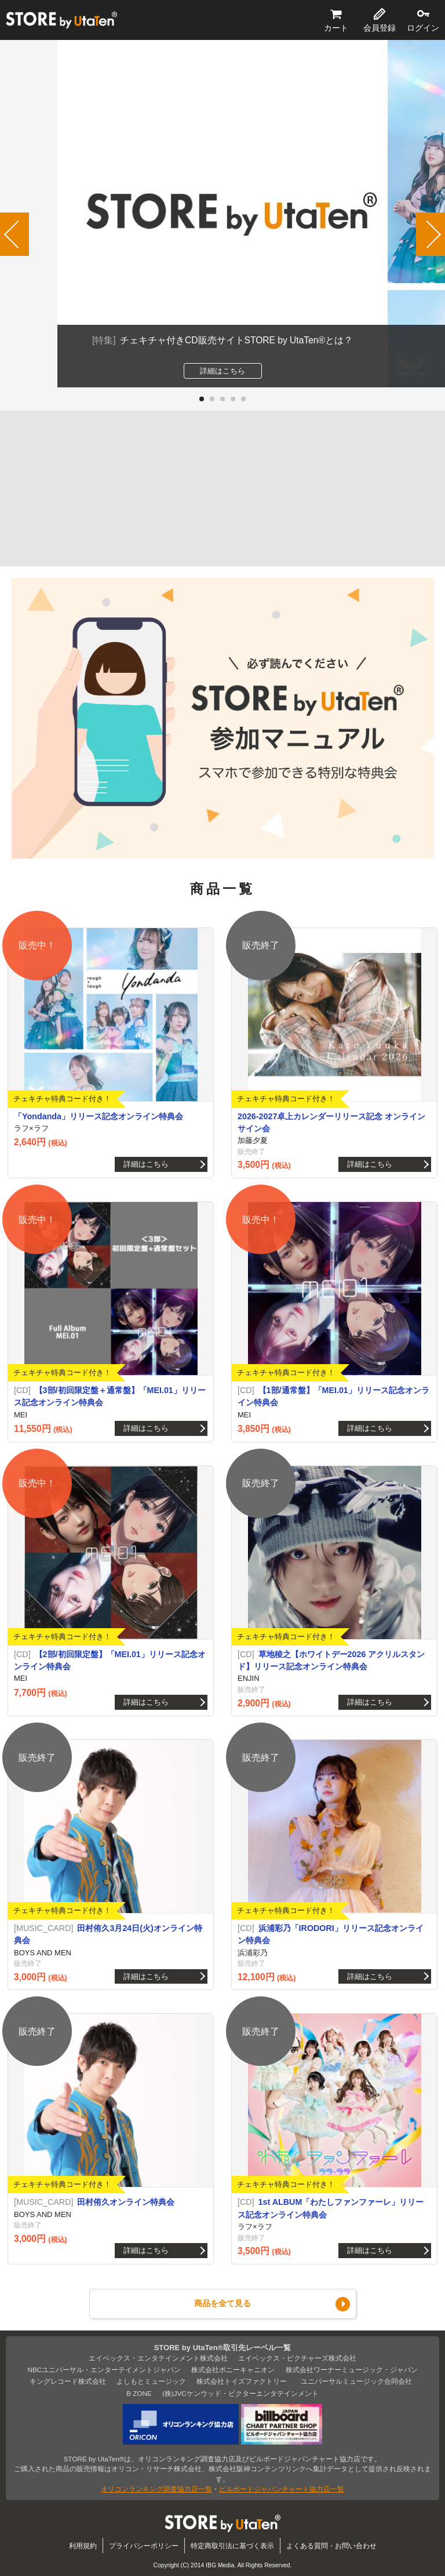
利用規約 (83, 2545)
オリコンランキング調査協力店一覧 (156, 2489)
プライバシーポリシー (143, 2545)
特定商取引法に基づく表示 (232, 2545)
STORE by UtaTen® (61, 20)
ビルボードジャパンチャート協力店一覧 (281, 2489)
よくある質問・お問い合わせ (331, 2545)
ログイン (423, 27)
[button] (201, 399)
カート (336, 27)
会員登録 (379, 27)
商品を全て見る (222, 2303)
